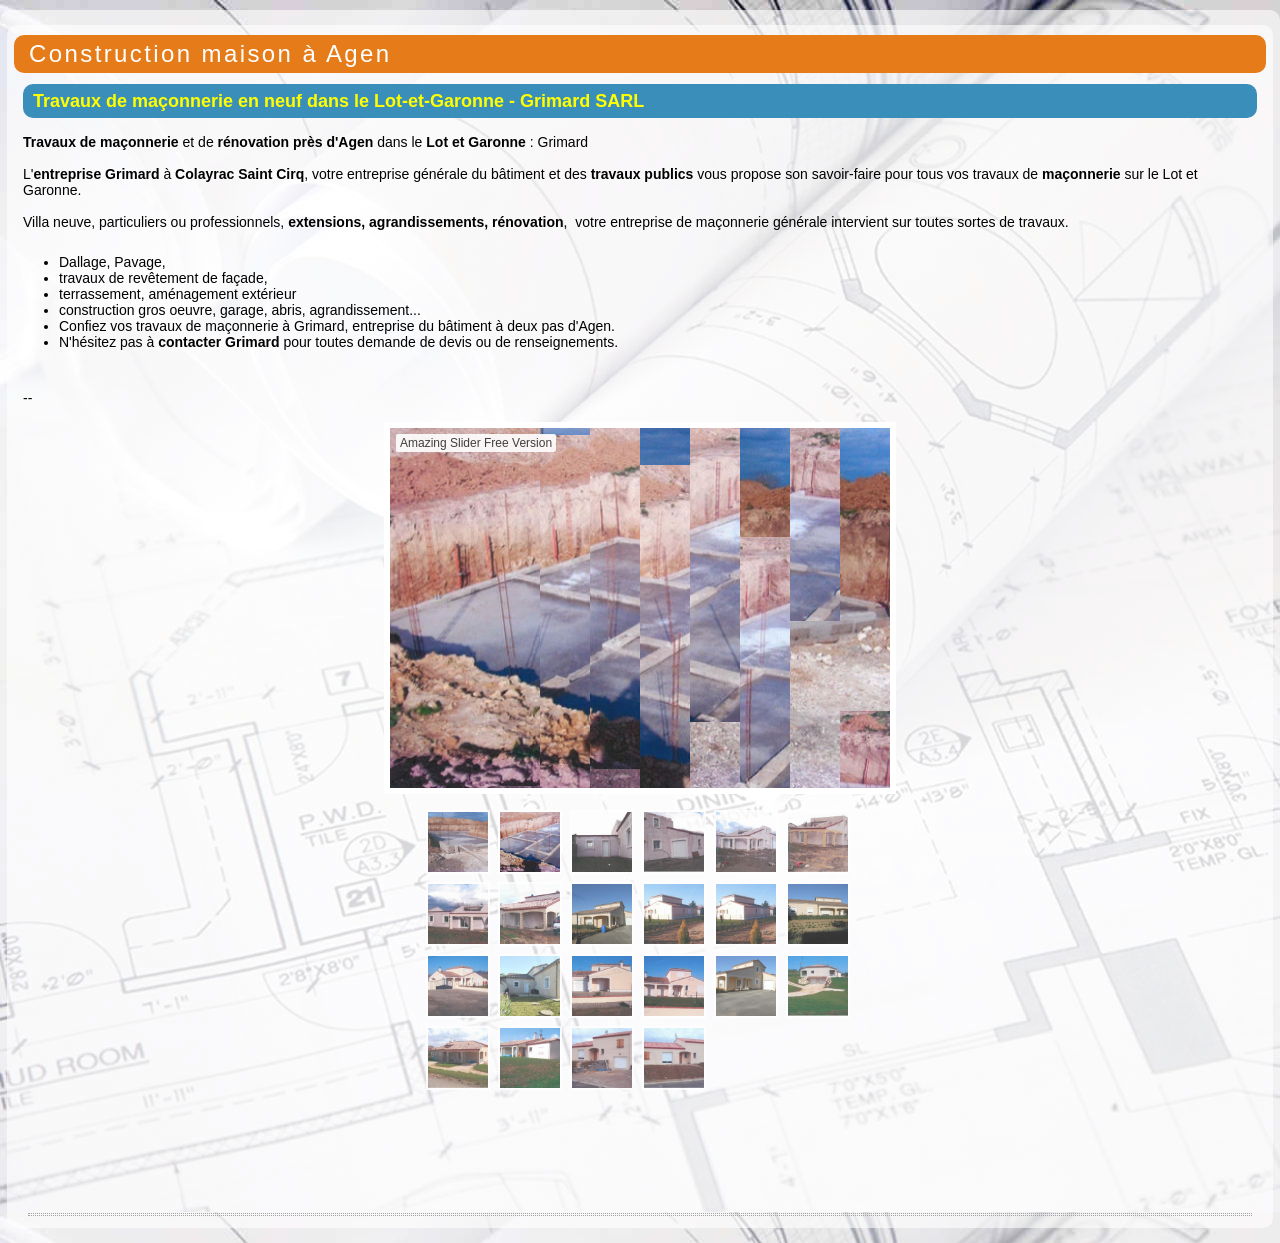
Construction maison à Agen (210, 53)
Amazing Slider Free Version (476, 443)
